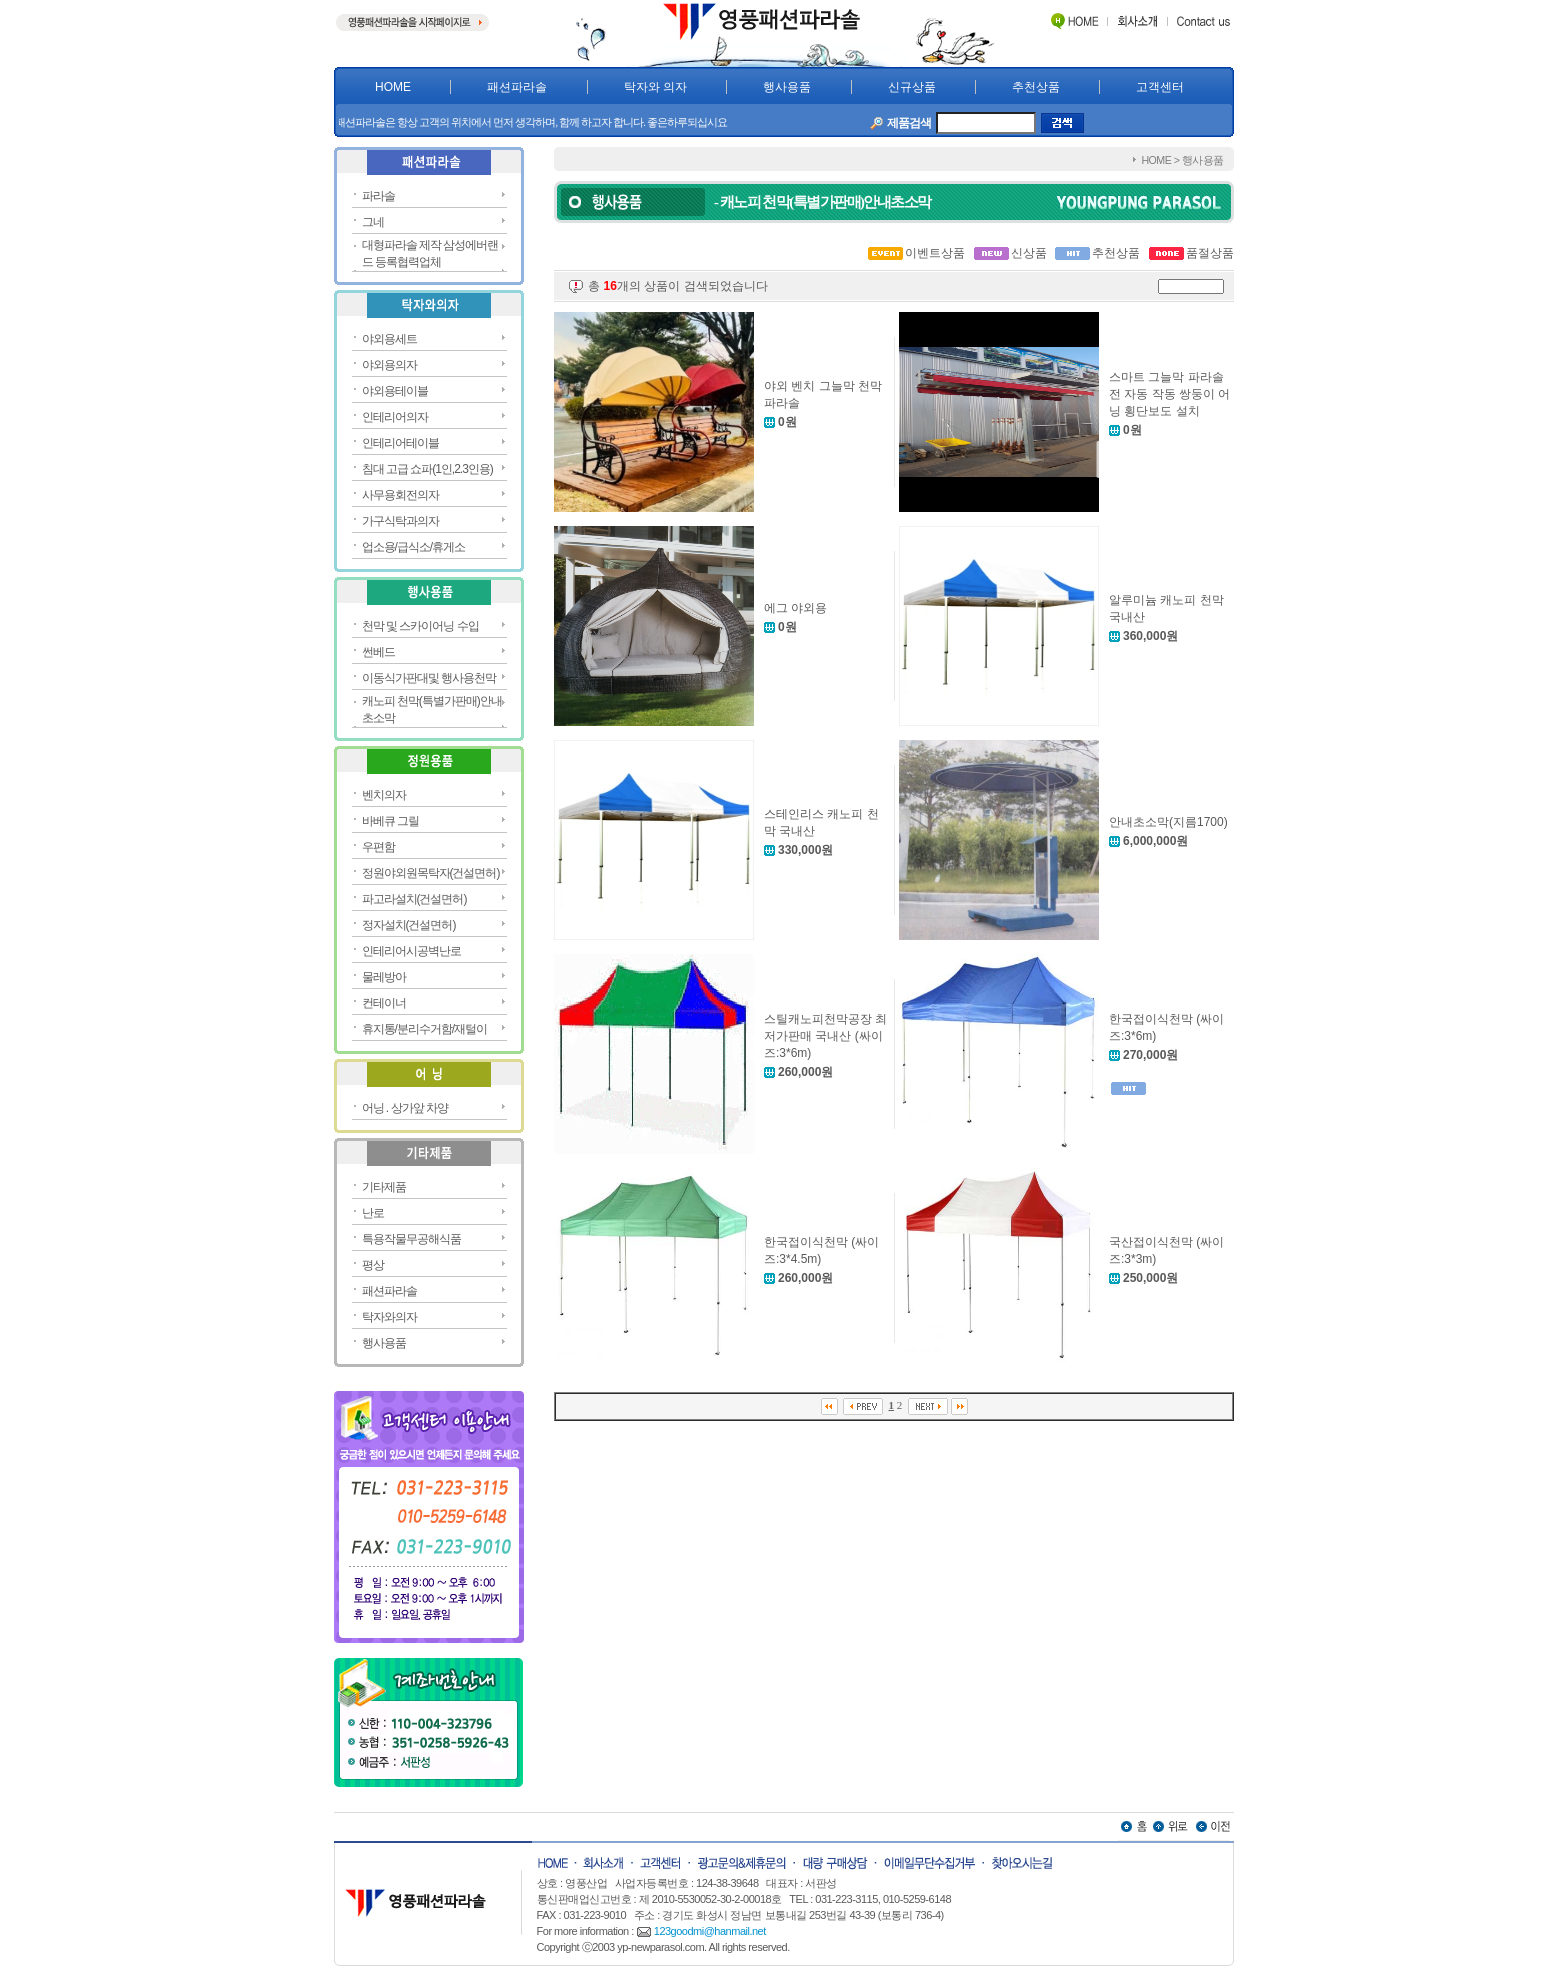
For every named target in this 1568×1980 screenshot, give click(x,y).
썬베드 (378, 652)
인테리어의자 (395, 417)
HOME (393, 87)
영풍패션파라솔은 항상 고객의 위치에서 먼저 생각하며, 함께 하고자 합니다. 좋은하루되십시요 (559, 122)
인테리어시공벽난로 (411, 951)
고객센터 (1160, 87)
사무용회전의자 (400, 495)
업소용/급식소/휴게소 (414, 547)
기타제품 (384, 1187)
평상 (373, 1265)
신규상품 (912, 87)
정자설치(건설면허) (409, 925)
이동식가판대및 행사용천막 (429, 678)
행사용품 (787, 87)
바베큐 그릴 (390, 821)
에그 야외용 (795, 608)
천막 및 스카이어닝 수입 (420, 626)
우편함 (378, 847)
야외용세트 (389, 339)
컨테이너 (384, 1003)
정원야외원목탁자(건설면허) (431, 873)
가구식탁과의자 (400, 521)
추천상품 (1036, 87)
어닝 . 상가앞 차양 (405, 1108)
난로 (373, 1213)
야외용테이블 (395, 391)
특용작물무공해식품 (411, 1239)
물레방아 (384, 977)
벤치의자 (384, 795)
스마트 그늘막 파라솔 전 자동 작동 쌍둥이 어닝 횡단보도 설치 (1169, 394)
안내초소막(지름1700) (1168, 822)
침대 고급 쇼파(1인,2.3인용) (427, 469)
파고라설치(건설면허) (414, 899)
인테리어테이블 (400, 443)
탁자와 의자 (655, 87)
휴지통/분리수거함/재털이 (425, 1029)
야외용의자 (389, 365)
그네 (373, 222)
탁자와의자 (389, 1317)
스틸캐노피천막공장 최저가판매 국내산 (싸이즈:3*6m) (825, 1036)
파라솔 (378, 196)
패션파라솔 (517, 87)
